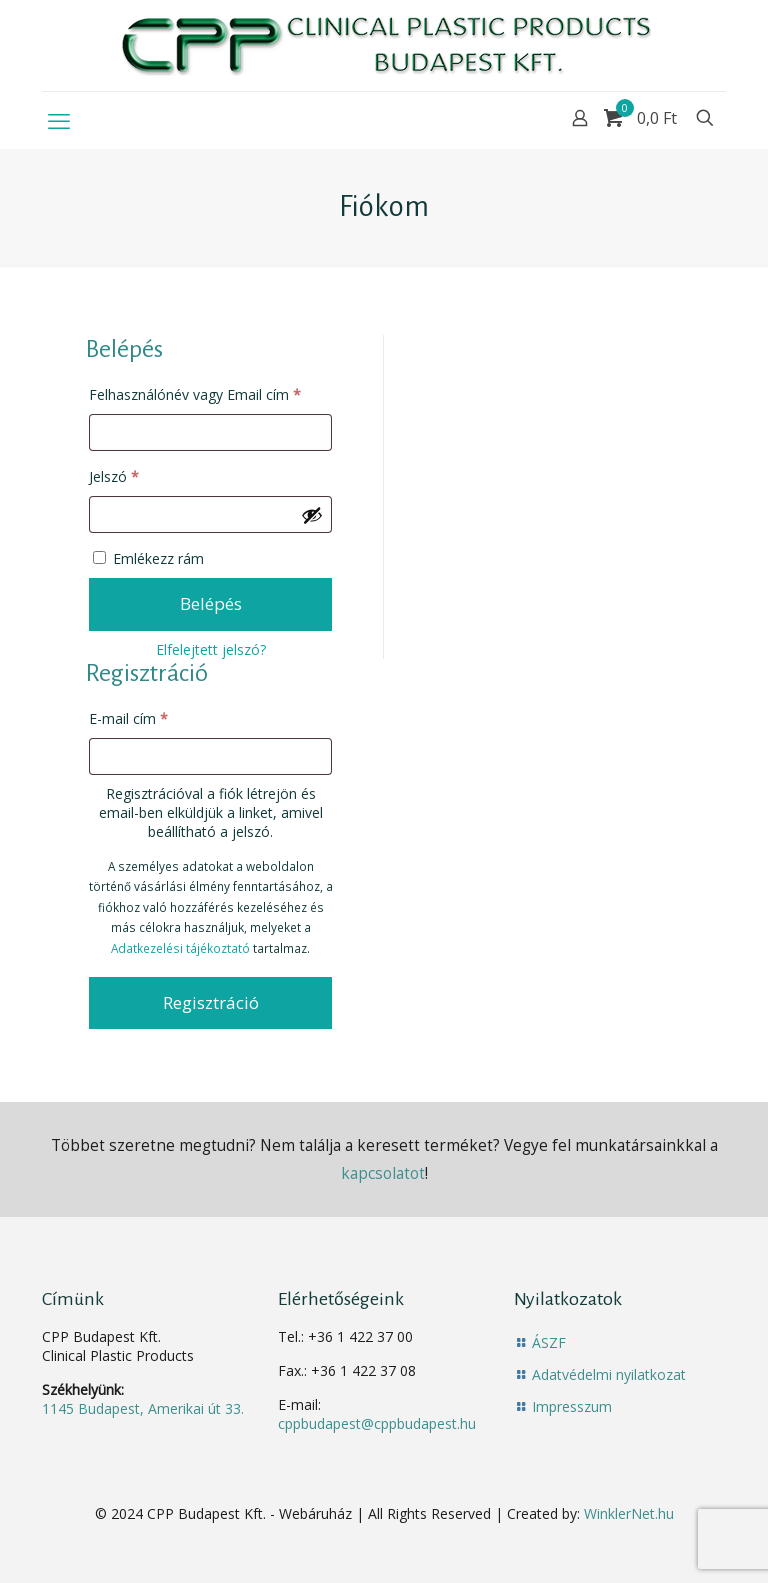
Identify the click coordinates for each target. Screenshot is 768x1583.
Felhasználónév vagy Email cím (211, 392)
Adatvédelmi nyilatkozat (609, 1374)
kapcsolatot (383, 1173)
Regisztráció (211, 1002)
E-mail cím (156, 716)
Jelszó (142, 474)
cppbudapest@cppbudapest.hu (377, 1423)
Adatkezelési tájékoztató (180, 948)
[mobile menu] (59, 120)
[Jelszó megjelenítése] (312, 515)
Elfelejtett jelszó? (211, 649)
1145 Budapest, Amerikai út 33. (143, 1408)
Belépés (211, 603)
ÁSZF (549, 1342)
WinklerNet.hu (629, 1513)
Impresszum (572, 1406)
